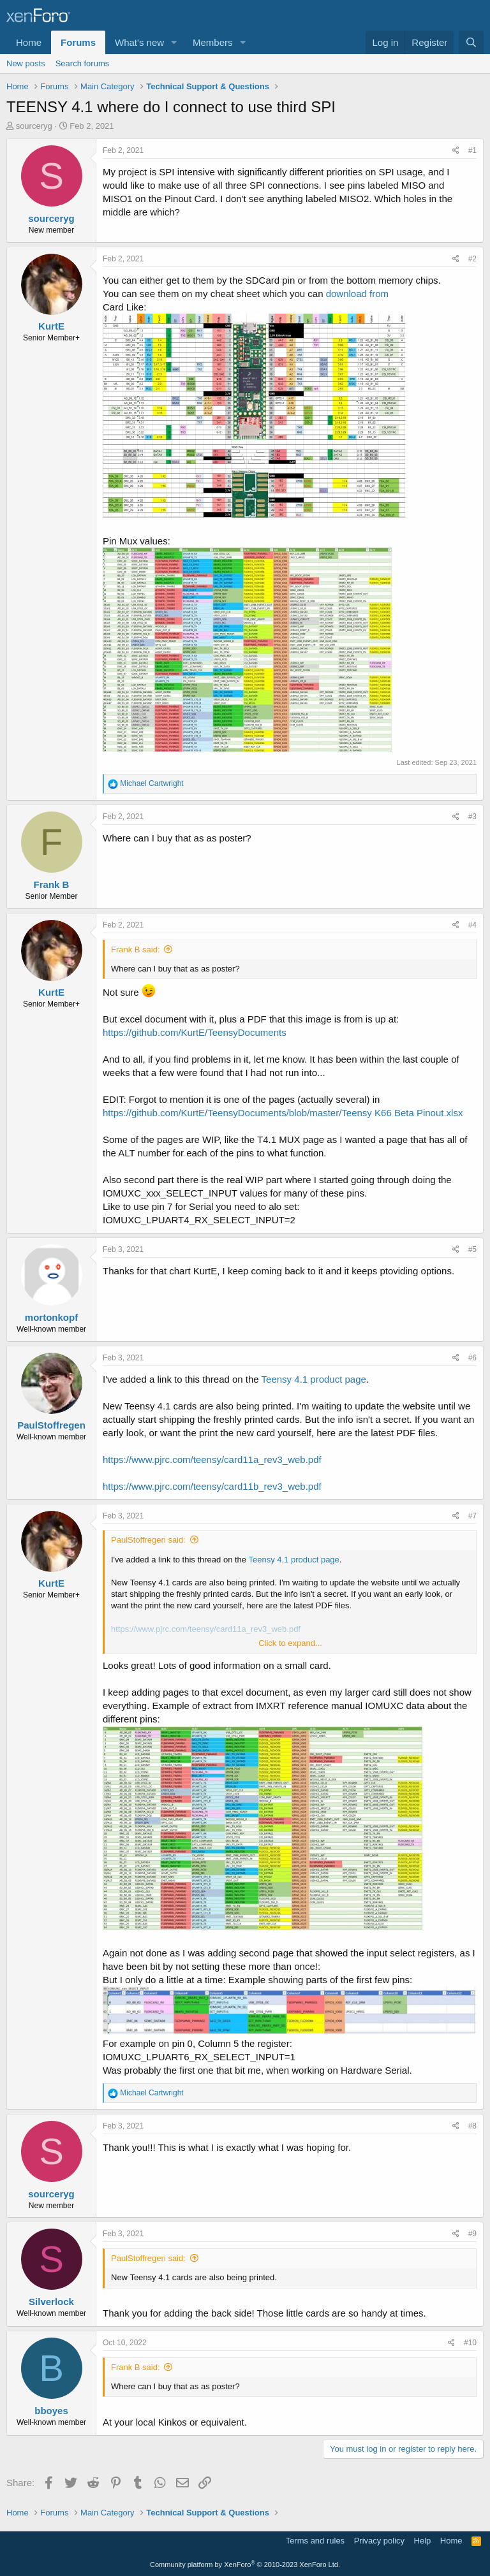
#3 (472, 816)
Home (28, 42)
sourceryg (34, 126)
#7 (472, 1515)
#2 (472, 258)
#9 (472, 2233)
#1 (472, 150)
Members (213, 42)
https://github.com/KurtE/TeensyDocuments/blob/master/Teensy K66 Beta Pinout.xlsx (283, 1112)
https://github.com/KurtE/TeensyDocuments (194, 1032)
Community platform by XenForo (245, 2564)
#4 (472, 925)
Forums (78, 42)
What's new (139, 42)
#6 (472, 1357)
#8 (472, 2125)
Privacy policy (379, 2540)
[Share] (456, 150)
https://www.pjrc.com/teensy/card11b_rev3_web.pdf (212, 1486)
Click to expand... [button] (290, 1643)
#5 (472, 1249)
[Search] (471, 42)
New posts (25, 63)
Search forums (83, 63)
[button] (174, 42)
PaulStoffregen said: (148, 1540)
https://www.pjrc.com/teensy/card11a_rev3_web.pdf (212, 1459)
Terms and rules (315, 2540)
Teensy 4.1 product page (314, 1379)
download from (357, 293)
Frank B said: (135, 949)
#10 (470, 2342)
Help (422, 2540)
